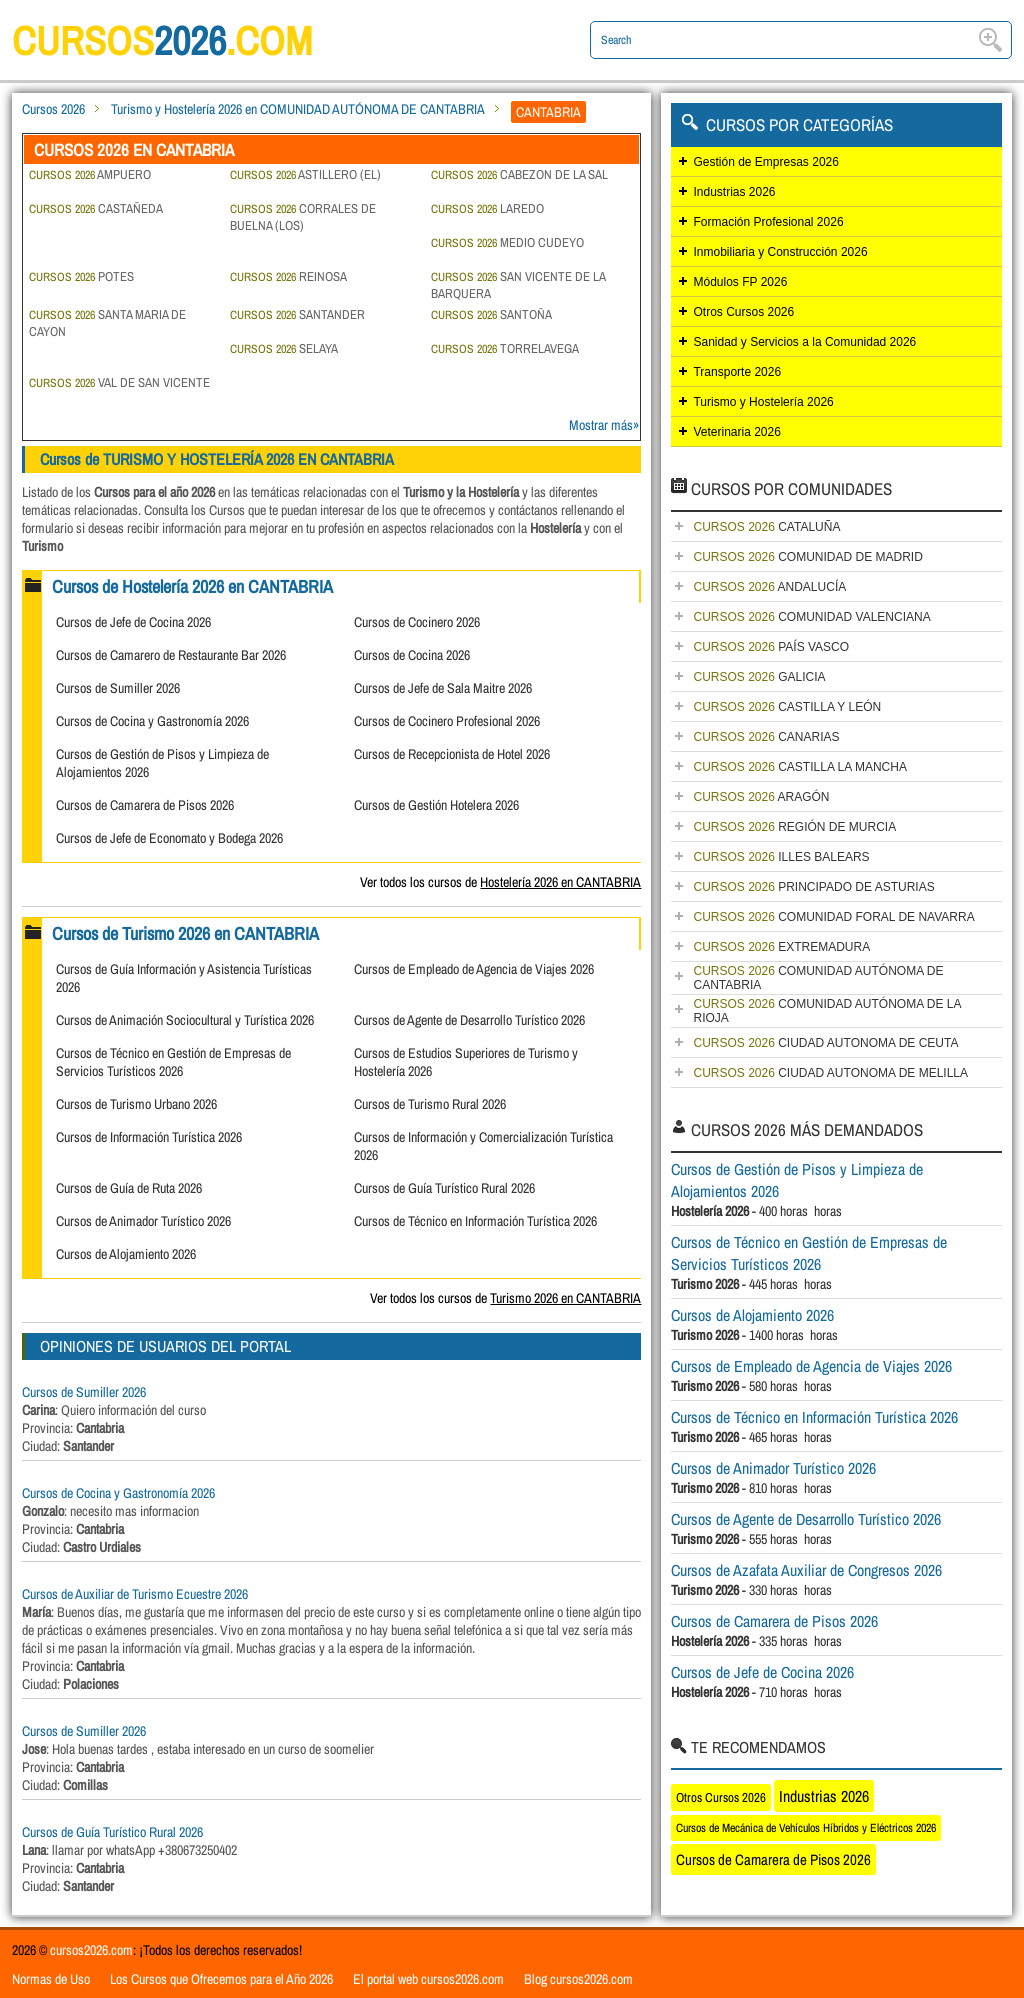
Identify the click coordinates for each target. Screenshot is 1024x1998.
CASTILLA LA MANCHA (799, 767)
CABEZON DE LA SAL (519, 174)
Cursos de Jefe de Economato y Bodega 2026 (169, 838)
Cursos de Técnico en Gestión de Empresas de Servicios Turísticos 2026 (173, 1062)
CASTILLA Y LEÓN (787, 707)
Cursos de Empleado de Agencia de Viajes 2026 (474, 969)
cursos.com (162, 40)
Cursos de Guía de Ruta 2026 (129, 1188)
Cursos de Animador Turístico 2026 (143, 1221)
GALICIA (759, 677)
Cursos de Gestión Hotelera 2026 (436, 805)
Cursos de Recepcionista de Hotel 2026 (452, 754)
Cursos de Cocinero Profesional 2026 (447, 721)
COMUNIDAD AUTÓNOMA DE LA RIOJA (827, 1011)
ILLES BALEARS (781, 857)
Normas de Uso (51, 1979)
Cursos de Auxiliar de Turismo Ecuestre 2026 (135, 1594)
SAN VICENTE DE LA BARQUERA (518, 285)
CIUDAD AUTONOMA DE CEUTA (825, 1043)
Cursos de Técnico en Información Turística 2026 (475, 1221)
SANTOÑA (491, 314)
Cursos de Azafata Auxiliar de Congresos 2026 (806, 1570)
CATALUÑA (766, 527)
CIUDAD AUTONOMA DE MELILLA (830, 1073)
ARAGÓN (761, 797)
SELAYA (284, 348)
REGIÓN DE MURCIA (794, 827)
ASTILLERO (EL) (305, 174)
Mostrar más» (604, 425)
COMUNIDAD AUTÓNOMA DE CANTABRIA (818, 978)
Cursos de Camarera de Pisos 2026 (145, 805)
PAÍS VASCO (771, 647)
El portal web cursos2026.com (428, 1979)
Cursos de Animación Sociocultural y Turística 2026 (185, 1020)
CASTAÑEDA (96, 208)
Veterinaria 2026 (736, 432)
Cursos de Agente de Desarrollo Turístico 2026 (469, 1020)
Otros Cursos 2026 (743, 312)
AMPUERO (90, 174)
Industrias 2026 (734, 192)
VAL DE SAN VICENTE (119, 382)
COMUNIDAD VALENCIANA (811, 617)
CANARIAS (766, 737)
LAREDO (487, 208)
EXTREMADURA (781, 947)
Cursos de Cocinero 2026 (417, 622)
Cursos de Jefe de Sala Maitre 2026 (443, 688)
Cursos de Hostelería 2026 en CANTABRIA (192, 586)
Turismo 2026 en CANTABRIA (565, 1298)
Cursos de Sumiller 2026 (118, 688)
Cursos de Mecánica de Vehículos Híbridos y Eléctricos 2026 (806, 1828)
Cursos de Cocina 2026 (412, 655)
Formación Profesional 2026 (768, 222)
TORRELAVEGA (505, 348)
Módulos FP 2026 (740, 282)
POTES (81, 276)
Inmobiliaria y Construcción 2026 (780, 252)
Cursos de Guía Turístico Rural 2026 (444, 1188)
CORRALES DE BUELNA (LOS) (303, 217)
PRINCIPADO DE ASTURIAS (813, 887)
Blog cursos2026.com (578, 1979)
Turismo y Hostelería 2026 (763, 402)
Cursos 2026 (53, 109)
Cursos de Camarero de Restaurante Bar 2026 (171, 655)
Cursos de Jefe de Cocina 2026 (133, 622)
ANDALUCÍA (769, 587)
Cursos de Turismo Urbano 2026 (136, 1104)
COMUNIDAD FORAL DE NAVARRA (833, 917)
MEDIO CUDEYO (507, 242)
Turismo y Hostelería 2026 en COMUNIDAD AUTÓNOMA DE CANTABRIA (298, 109)
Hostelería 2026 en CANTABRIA (560, 882)
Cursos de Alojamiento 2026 (126, 1254)
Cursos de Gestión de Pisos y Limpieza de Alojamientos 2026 (797, 1180)
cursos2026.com (91, 1950)
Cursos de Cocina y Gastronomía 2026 (152, 721)
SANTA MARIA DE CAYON (107, 323)
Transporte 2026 (737, 372)
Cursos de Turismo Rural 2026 (430, 1104)
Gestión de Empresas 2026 (765, 162)
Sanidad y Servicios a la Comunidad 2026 (804, 342)
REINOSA (288, 276)
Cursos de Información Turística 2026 (149, 1137)
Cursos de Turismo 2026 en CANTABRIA (185, 933)
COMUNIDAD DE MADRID (807, 557)
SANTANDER (297, 314)
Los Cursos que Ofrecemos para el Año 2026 (221, 1979)
